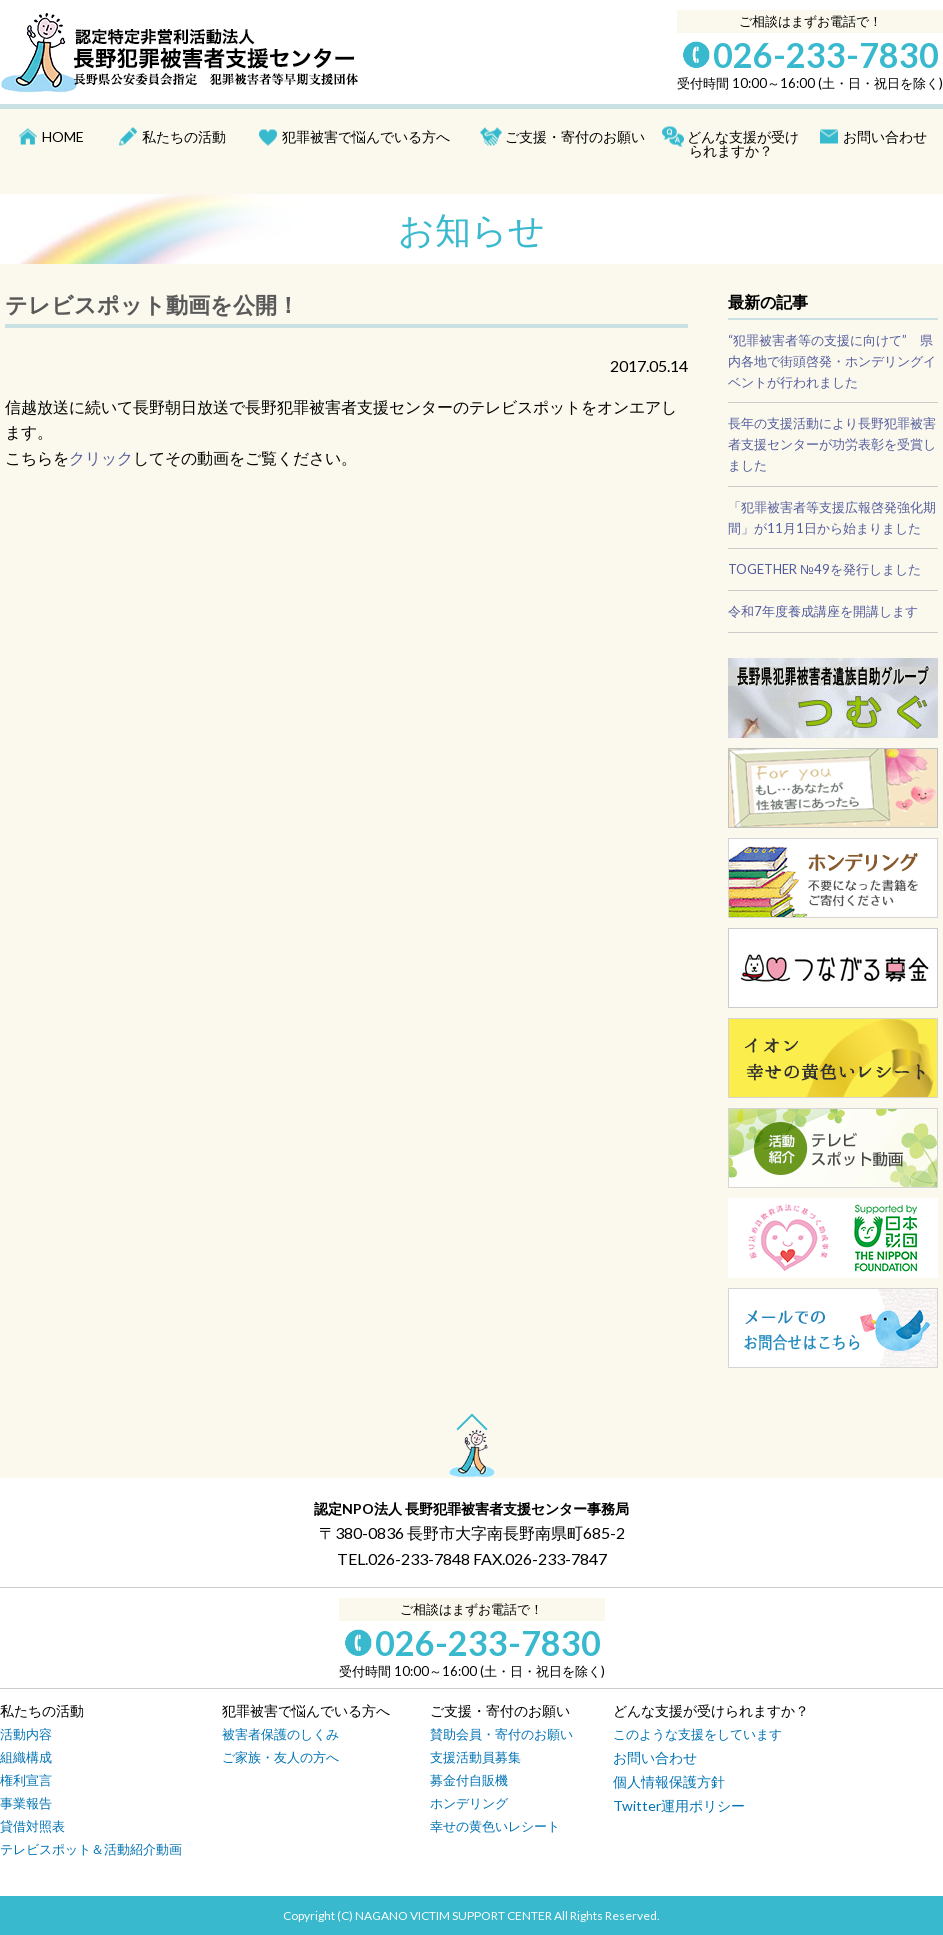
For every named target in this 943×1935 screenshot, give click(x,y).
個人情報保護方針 (669, 1781)
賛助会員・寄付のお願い (501, 1734)
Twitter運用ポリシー (679, 1805)
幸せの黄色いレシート (495, 1826)
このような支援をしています (697, 1734)
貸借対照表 (32, 1826)
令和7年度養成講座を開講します (823, 611)
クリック (101, 457)
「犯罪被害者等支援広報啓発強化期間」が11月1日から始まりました (832, 517)
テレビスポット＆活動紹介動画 (91, 1849)
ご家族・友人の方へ (280, 1757)
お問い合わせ (885, 136)
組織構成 (26, 1757)
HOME (63, 136)
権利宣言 (26, 1780)
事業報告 (26, 1803)
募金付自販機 (469, 1780)
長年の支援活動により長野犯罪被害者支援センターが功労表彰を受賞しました (832, 444)
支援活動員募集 (475, 1757)
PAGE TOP (472, 1423)
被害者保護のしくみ (280, 1734)
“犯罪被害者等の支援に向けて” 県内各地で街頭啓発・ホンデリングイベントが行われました (832, 361)
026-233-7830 (826, 55)
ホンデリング (469, 1803)
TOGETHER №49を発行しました (824, 569)
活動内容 (26, 1734)
